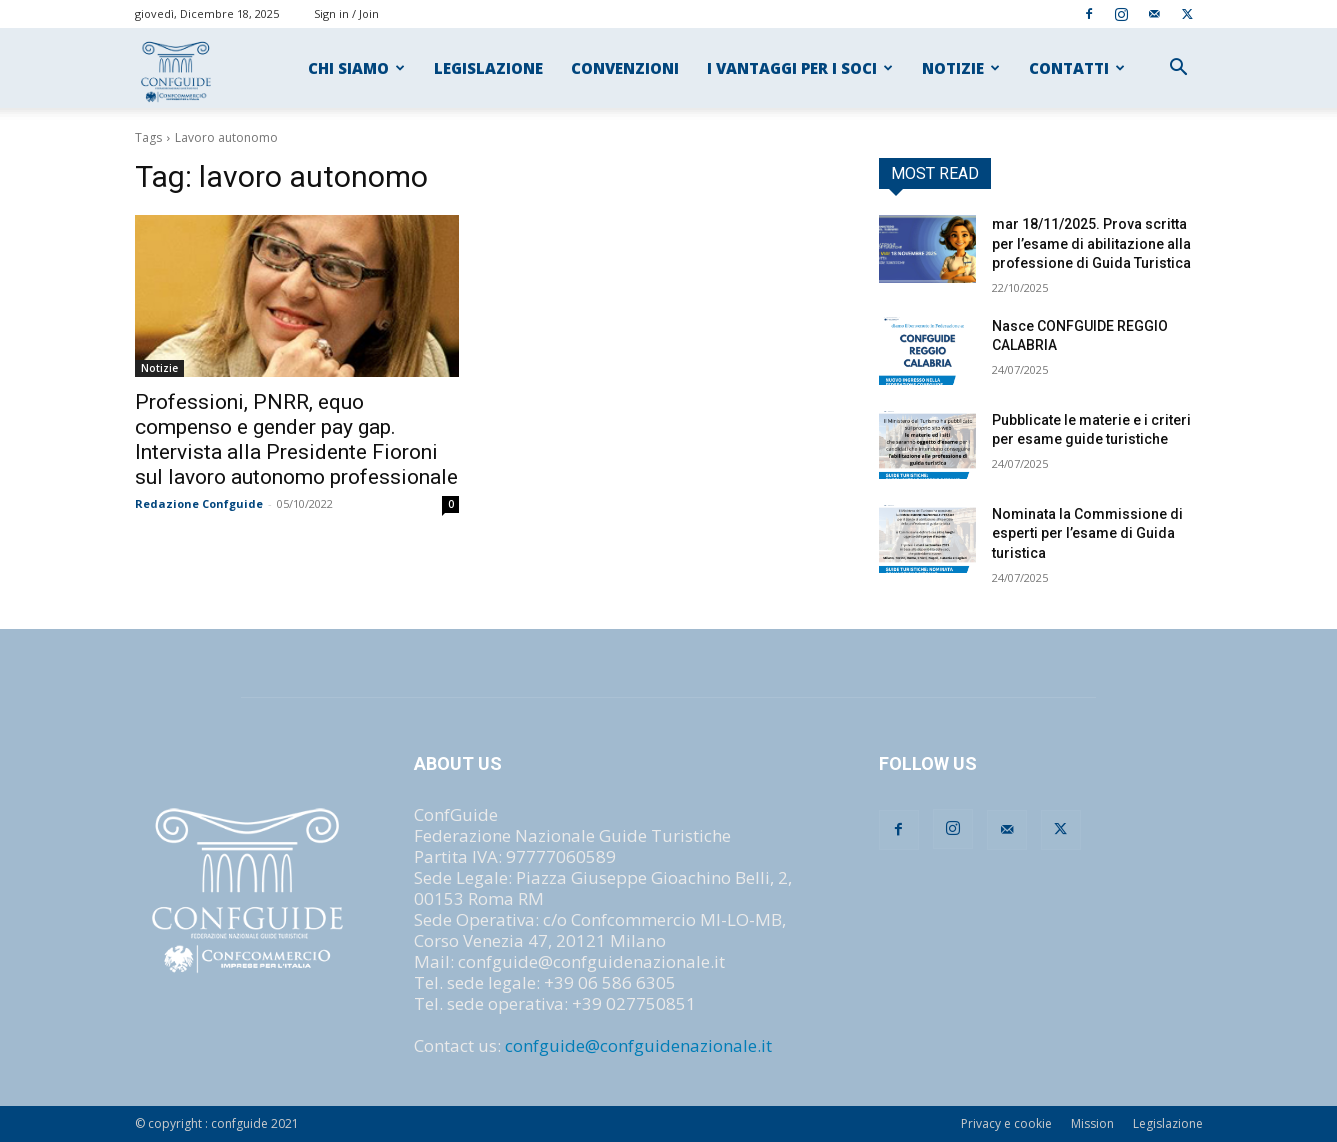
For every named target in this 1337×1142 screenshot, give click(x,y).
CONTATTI (1077, 68)
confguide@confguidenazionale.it (638, 1045)
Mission (1092, 1123)
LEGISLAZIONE (488, 68)
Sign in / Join (346, 13)
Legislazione (1168, 1123)
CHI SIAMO (356, 68)
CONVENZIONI (625, 68)
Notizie (159, 368)
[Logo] (177, 68)
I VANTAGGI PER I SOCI (800, 68)
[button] (1179, 68)
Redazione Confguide (199, 503)
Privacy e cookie (1006, 1123)
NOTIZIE (961, 68)
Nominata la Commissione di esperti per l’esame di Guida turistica (1087, 533)
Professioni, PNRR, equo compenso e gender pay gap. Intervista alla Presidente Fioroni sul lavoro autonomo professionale (296, 439)
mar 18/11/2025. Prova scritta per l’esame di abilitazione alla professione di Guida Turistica (1091, 243)
